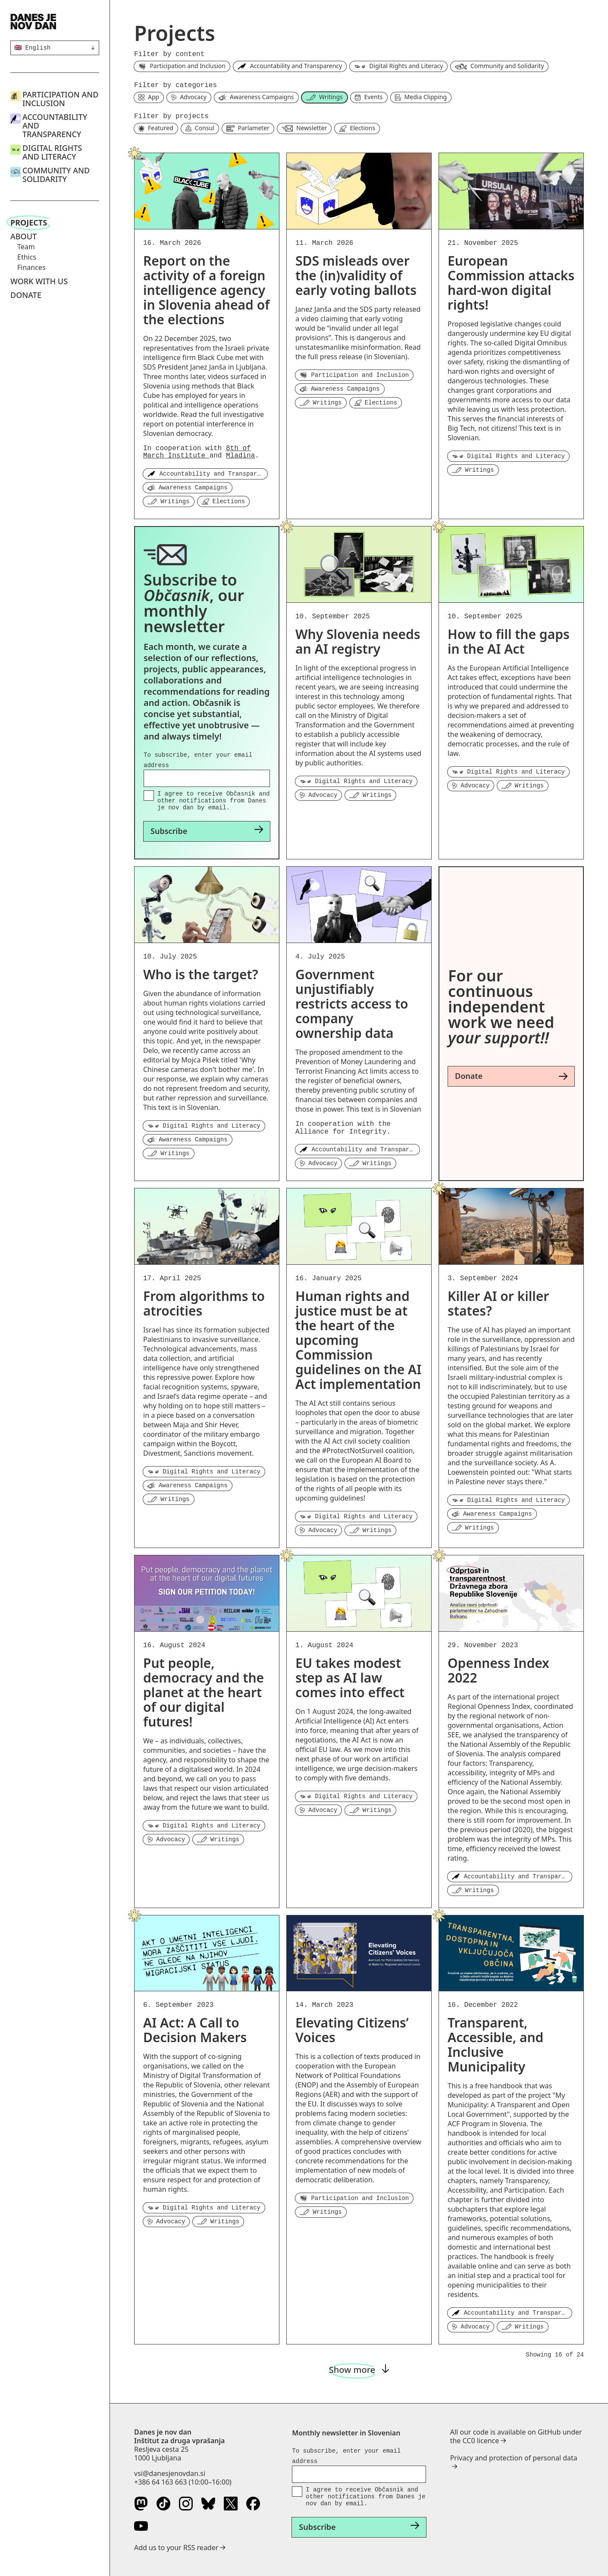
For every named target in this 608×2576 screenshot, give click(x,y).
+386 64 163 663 (160, 2482)
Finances (31, 267)
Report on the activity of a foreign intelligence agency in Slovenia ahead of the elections (206, 290)
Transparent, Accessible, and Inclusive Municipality (495, 2044)
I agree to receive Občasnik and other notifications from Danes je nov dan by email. (213, 800)
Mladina (240, 456)
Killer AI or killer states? (498, 1303)
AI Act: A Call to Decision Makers (195, 2030)
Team (26, 246)
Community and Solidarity (56, 174)
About (23, 236)
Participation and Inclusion (60, 98)
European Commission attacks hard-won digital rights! (511, 282)
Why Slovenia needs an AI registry (357, 641)
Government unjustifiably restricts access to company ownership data (351, 1003)
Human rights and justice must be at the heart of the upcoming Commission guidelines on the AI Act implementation (358, 1340)
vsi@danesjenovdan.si (169, 2473)
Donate (25, 295)
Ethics (26, 257)
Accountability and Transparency (54, 125)
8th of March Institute (197, 452)
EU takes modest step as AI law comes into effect (349, 1677)
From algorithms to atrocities (204, 1303)
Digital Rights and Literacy (52, 152)
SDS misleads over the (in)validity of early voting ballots (356, 275)
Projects (28, 222)
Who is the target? (200, 974)
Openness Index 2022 (498, 1670)
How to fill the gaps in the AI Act (509, 641)
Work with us (39, 281)
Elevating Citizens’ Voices (352, 2030)
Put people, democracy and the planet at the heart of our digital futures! (203, 1692)
